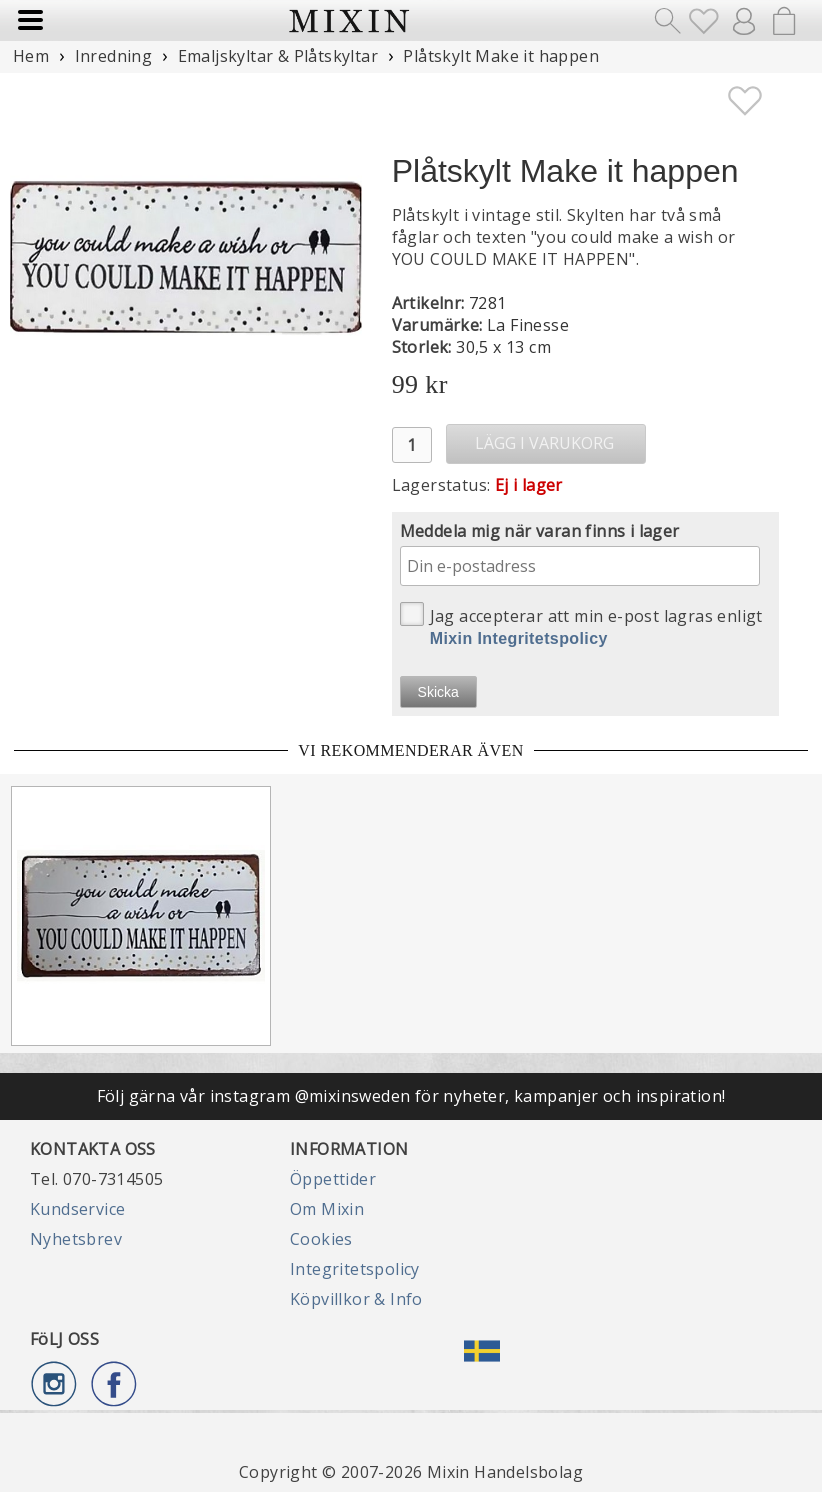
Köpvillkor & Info (356, 1299)
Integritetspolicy (355, 1269)
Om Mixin (327, 1209)
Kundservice (77, 1209)
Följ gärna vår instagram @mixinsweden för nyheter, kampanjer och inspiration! (411, 1096)
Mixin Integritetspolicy (519, 638)
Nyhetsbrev (76, 1239)
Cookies (321, 1239)
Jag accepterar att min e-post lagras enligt (581, 624)
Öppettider (333, 1179)
